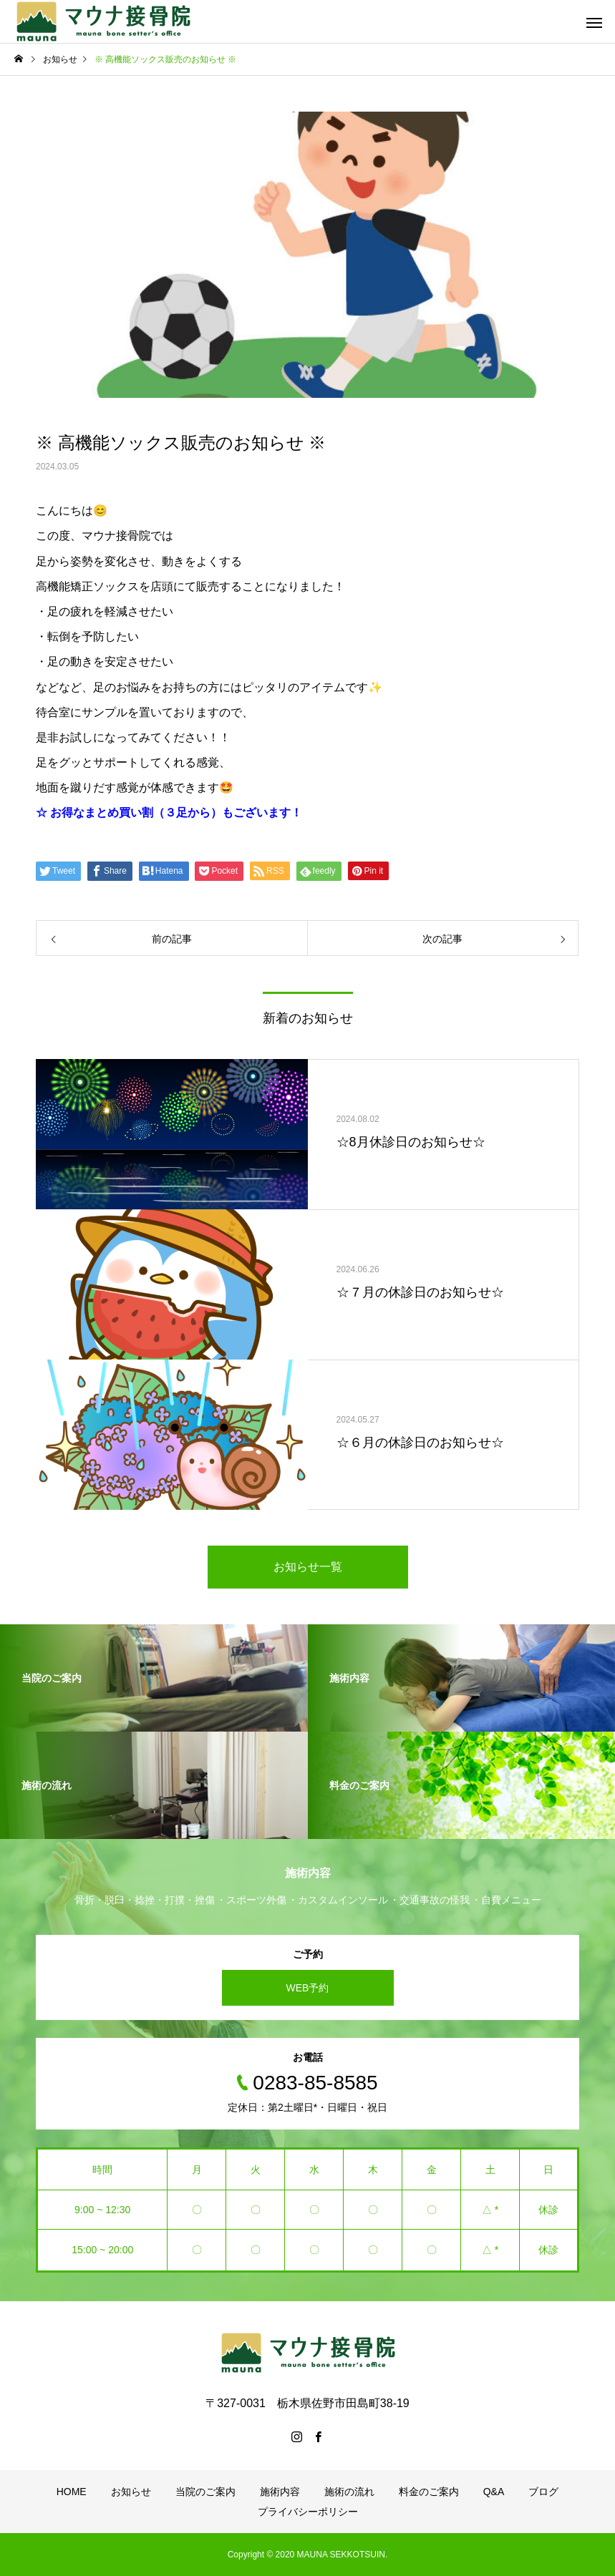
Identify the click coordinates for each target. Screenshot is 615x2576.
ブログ (543, 2491)
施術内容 (280, 2491)
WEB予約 (307, 1988)
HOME (72, 2491)
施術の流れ (349, 2491)
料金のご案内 (429, 2491)
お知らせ (131, 2491)
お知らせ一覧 (307, 1567)
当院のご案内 (205, 2491)
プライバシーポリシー (308, 2511)
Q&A (494, 2491)
